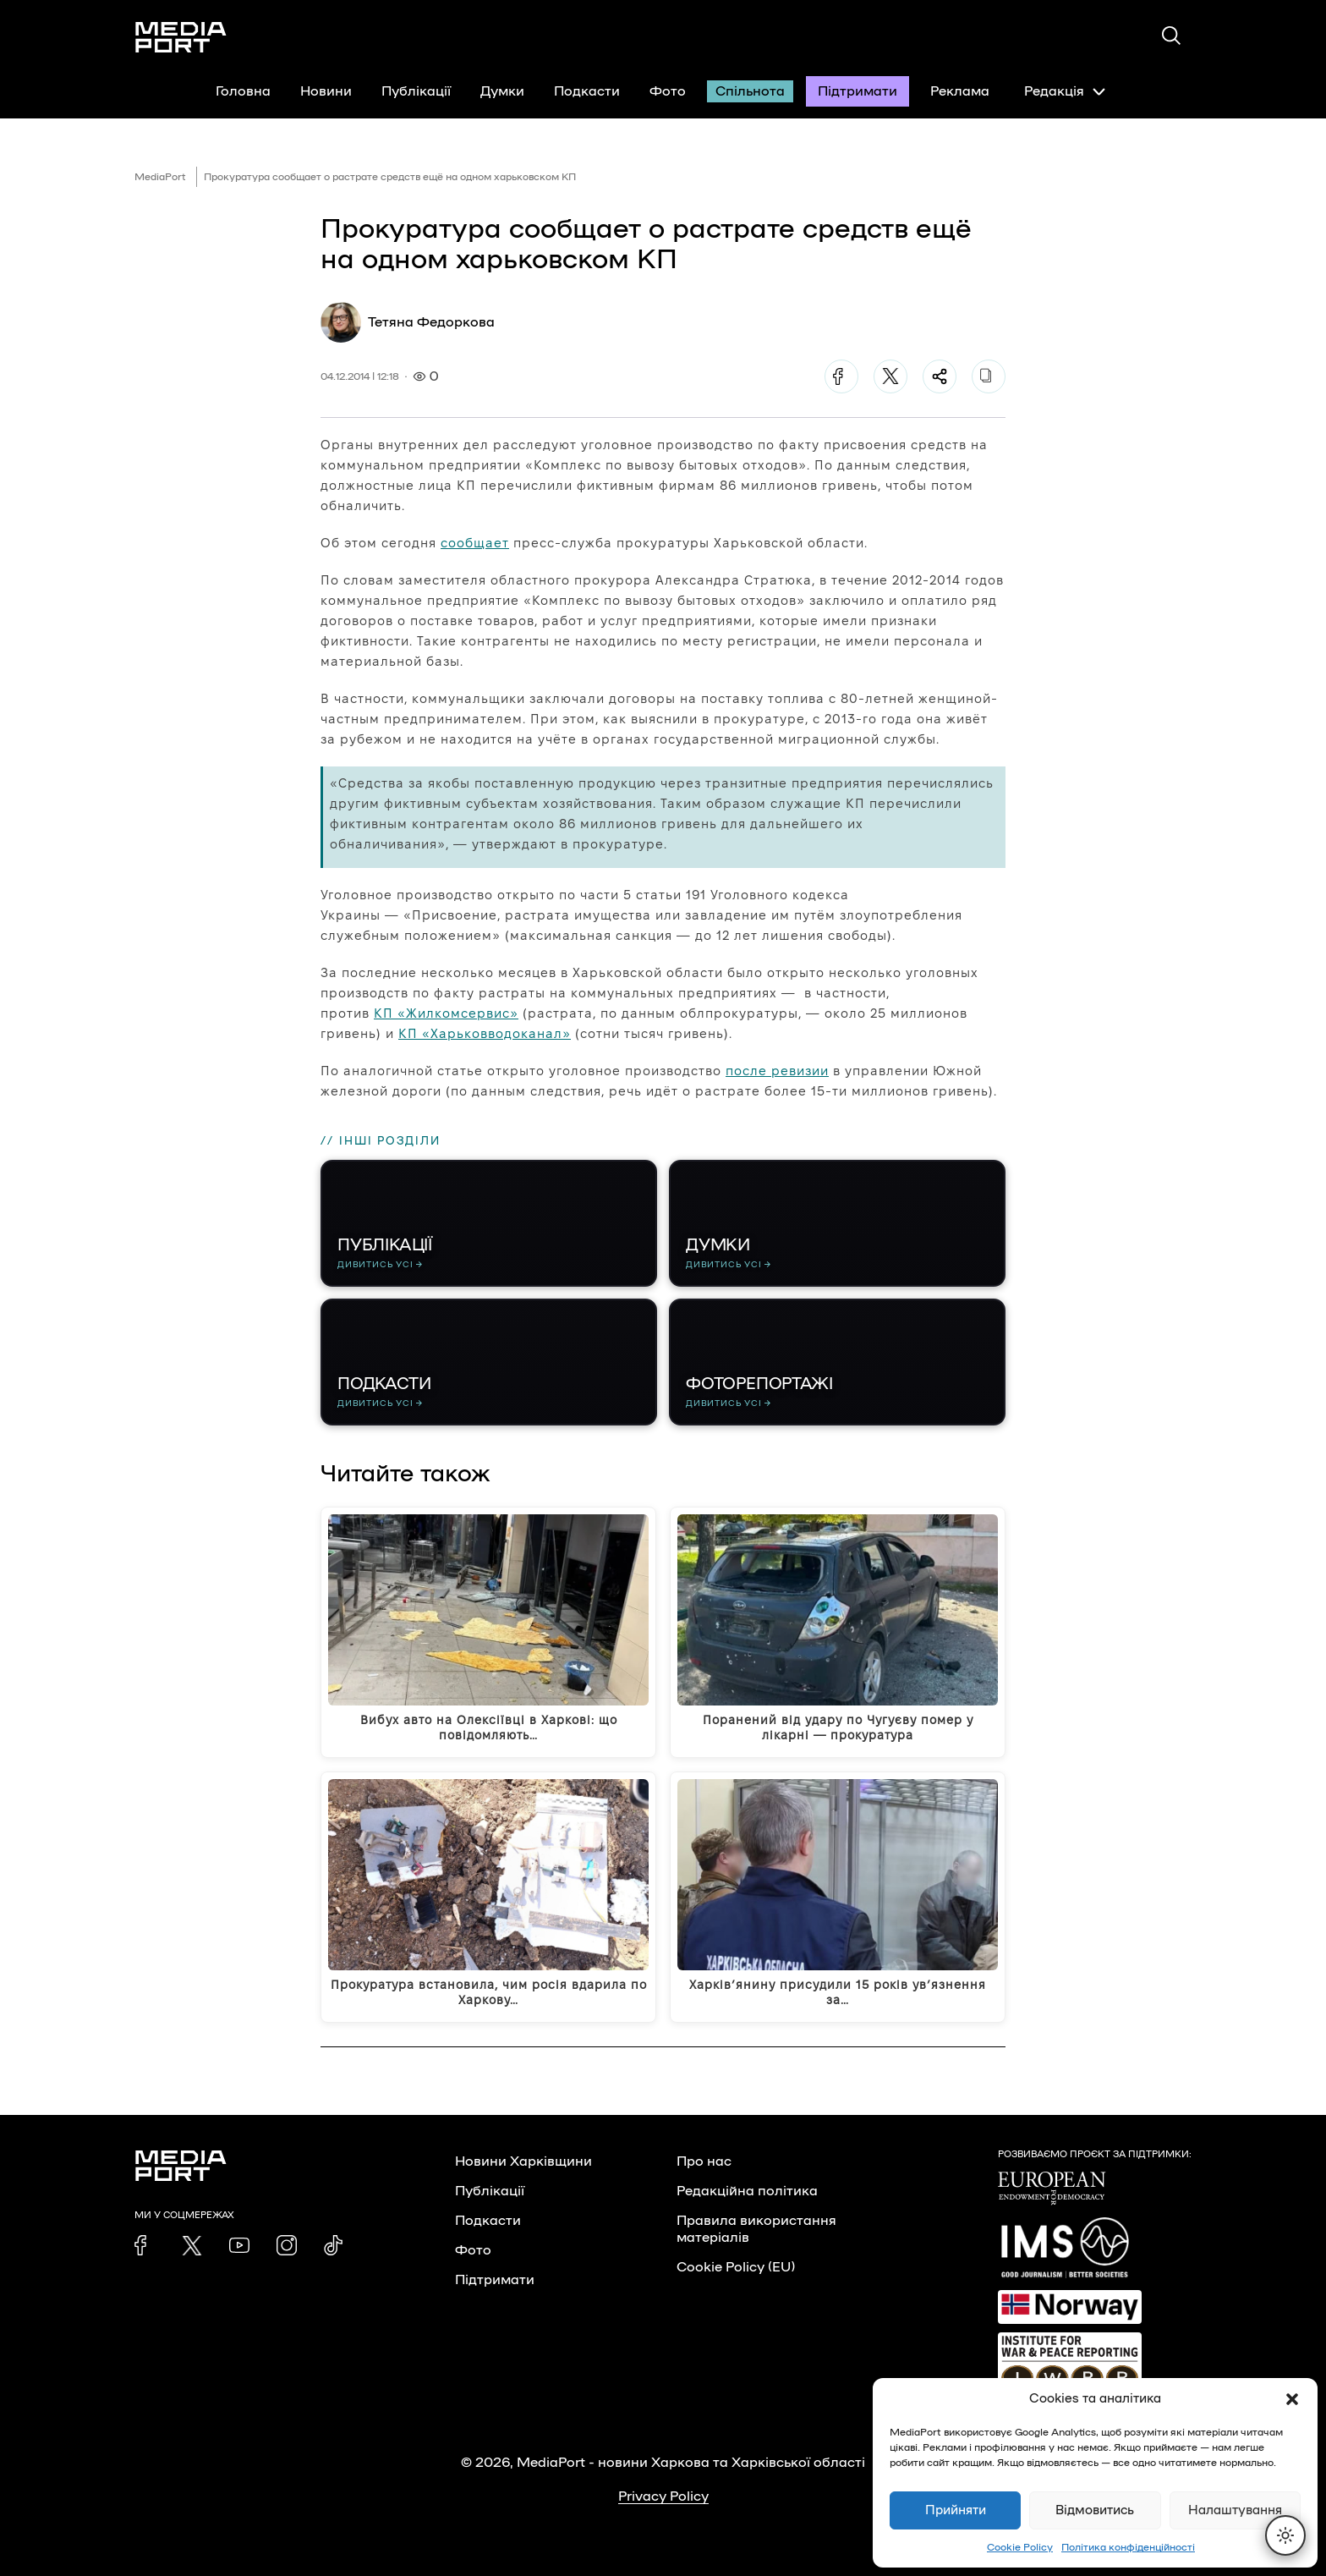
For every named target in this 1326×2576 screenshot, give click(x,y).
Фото (667, 91)
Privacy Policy (663, 2496)
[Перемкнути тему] (1285, 2535)
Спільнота (750, 91)
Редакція (1064, 91)
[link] (144, 2245)
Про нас (704, 2161)
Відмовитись (1094, 2510)
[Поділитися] (939, 376)
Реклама (959, 91)
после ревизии (777, 1070)
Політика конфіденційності (1128, 2547)
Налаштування (1235, 2510)
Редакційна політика (747, 2191)
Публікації (416, 91)
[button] (1292, 2399)
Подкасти (587, 91)
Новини (326, 91)
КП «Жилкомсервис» (446, 1013)
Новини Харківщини (523, 2161)
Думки (502, 91)
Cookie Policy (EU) (736, 2267)
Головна (243, 91)
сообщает (475, 543)
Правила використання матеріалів (756, 2229)
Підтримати (857, 91)
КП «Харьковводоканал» (484, 1033)
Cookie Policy (1020, 2547)
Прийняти (955, 2510)
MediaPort (160, 177)
